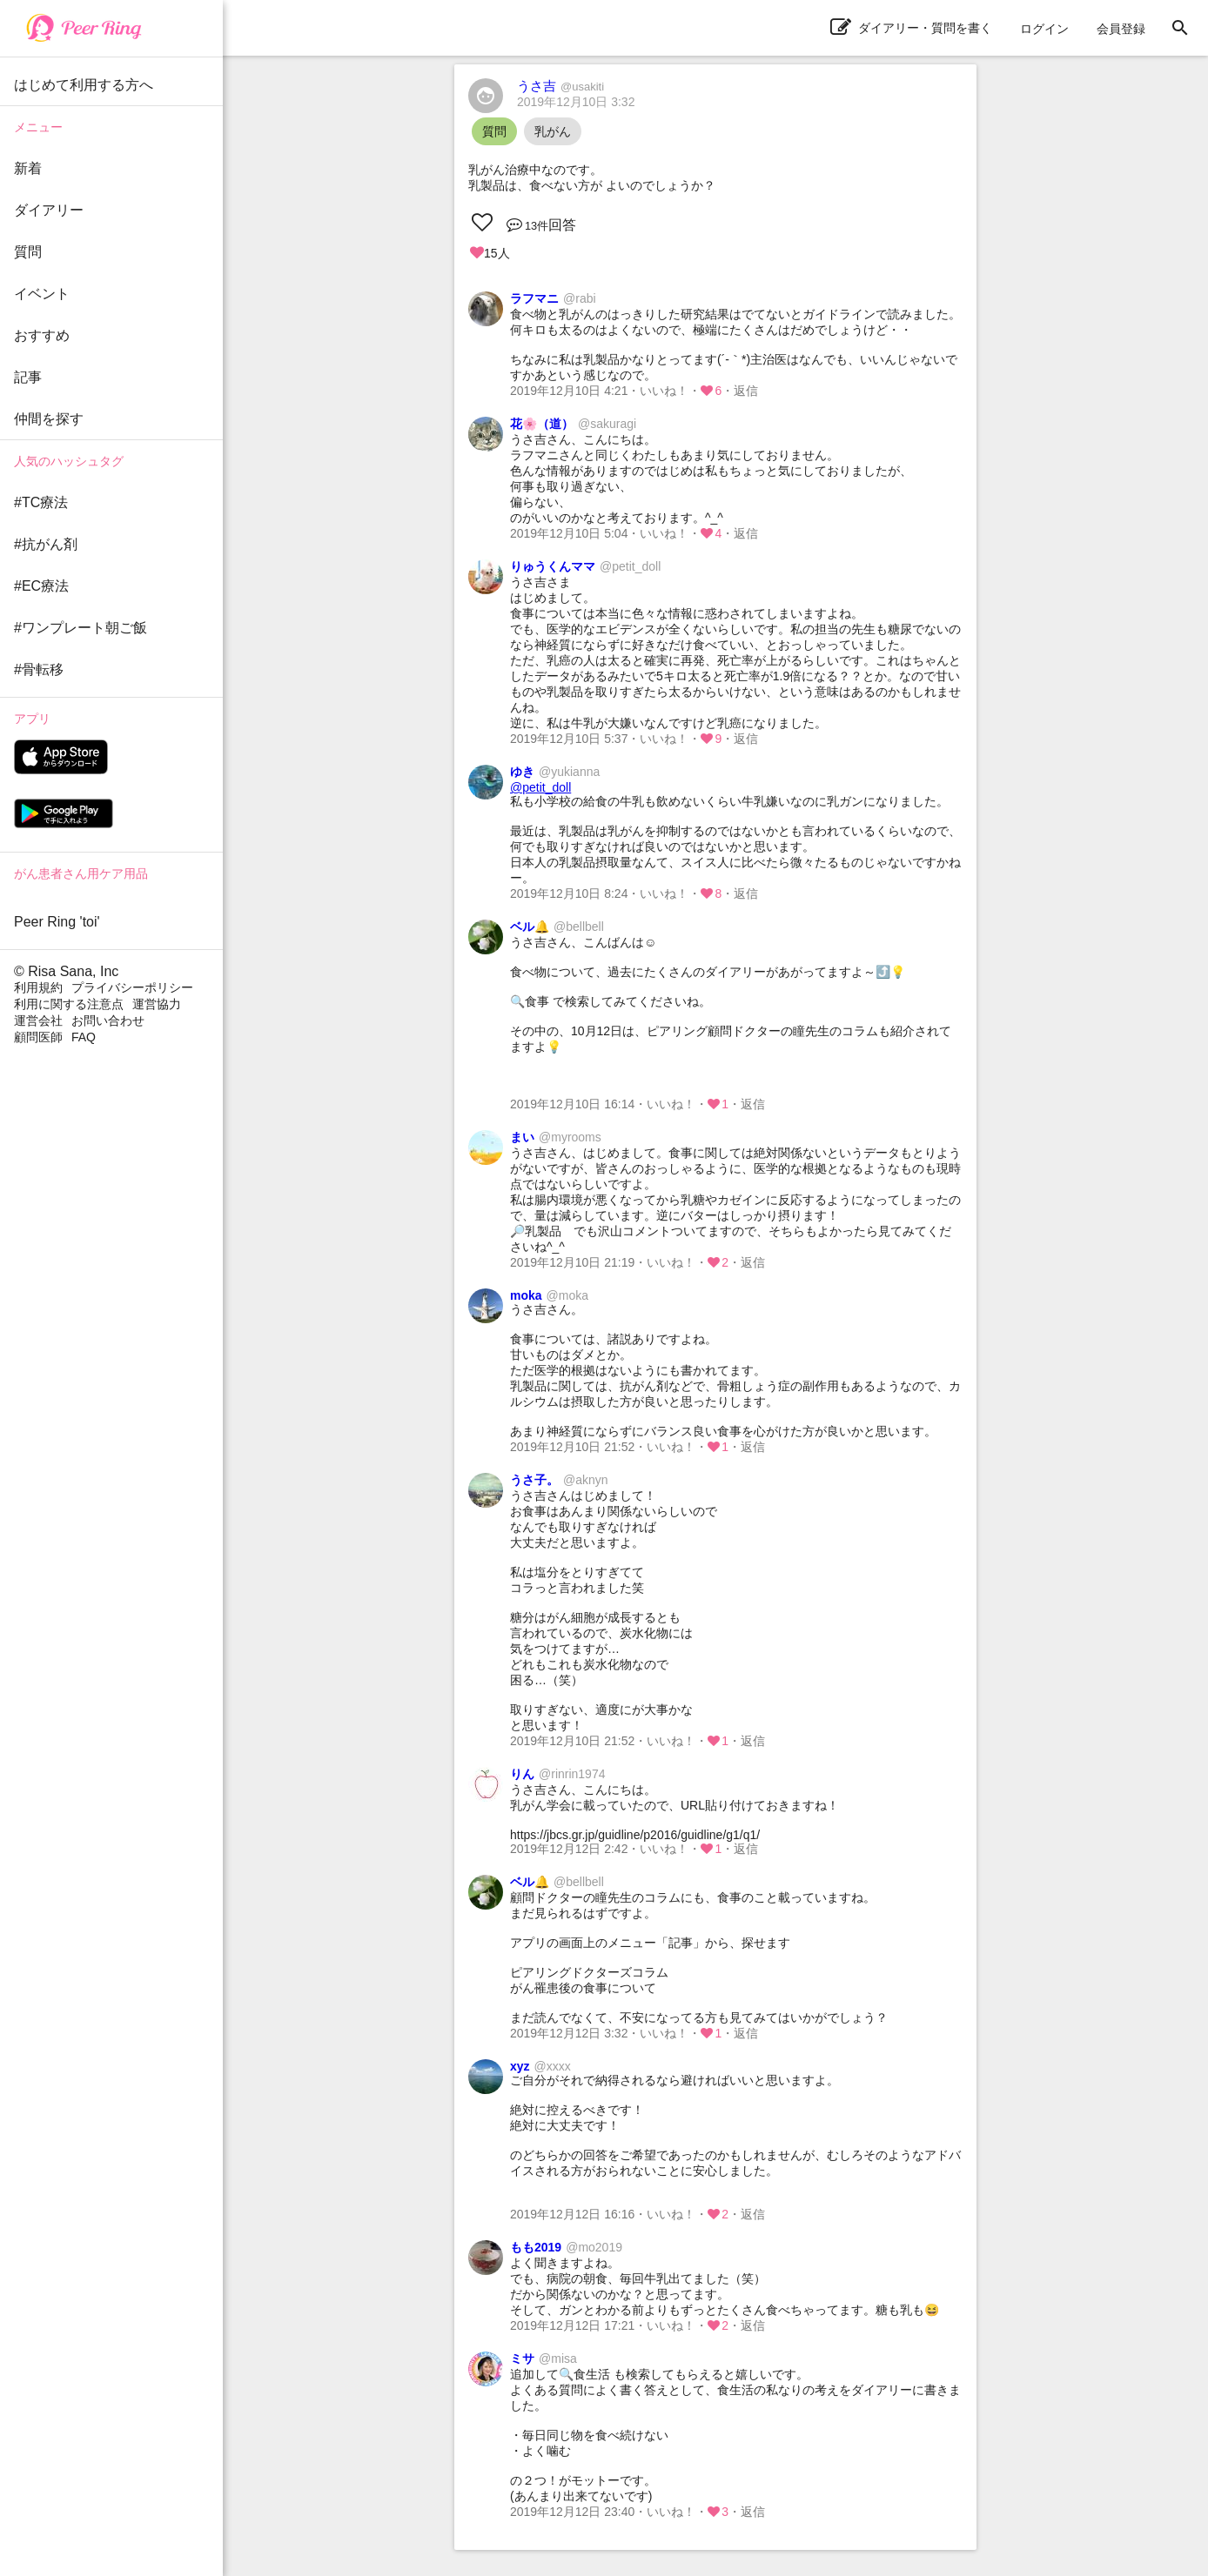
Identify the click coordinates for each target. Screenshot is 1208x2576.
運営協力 (156, 1004)
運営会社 (38, 1020)
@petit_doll (540, 787)
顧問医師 (38, 1037)
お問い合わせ (107, 1020)
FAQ (83, 1037)
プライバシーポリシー (132, 987)
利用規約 (38, 987)
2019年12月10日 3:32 (575, 102)
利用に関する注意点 (69, 1004)
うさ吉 (560, 85)
